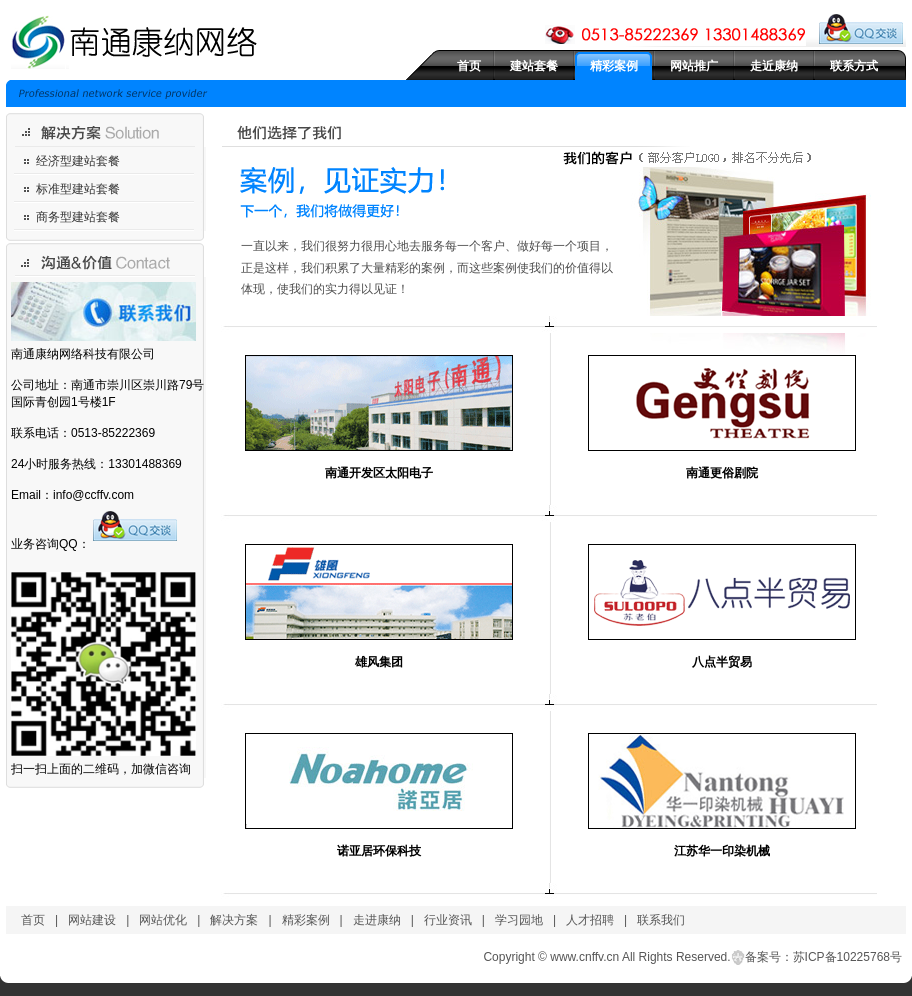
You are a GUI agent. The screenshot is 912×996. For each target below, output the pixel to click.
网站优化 (163, 920)
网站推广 (694, 66)
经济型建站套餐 (78, 161)
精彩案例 (614, 66)
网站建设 (92, 920)
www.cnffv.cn (584, 957)
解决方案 (234, 920)
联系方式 (854, 66)
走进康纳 (377, 920)
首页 (469, 66)
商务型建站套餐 (78, 217)
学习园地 (519, 920)
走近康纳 (774, 66)
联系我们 (661, 920)
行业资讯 (448, 920)
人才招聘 (590, 920)
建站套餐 (534, 66)
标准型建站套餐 (78, 189)
